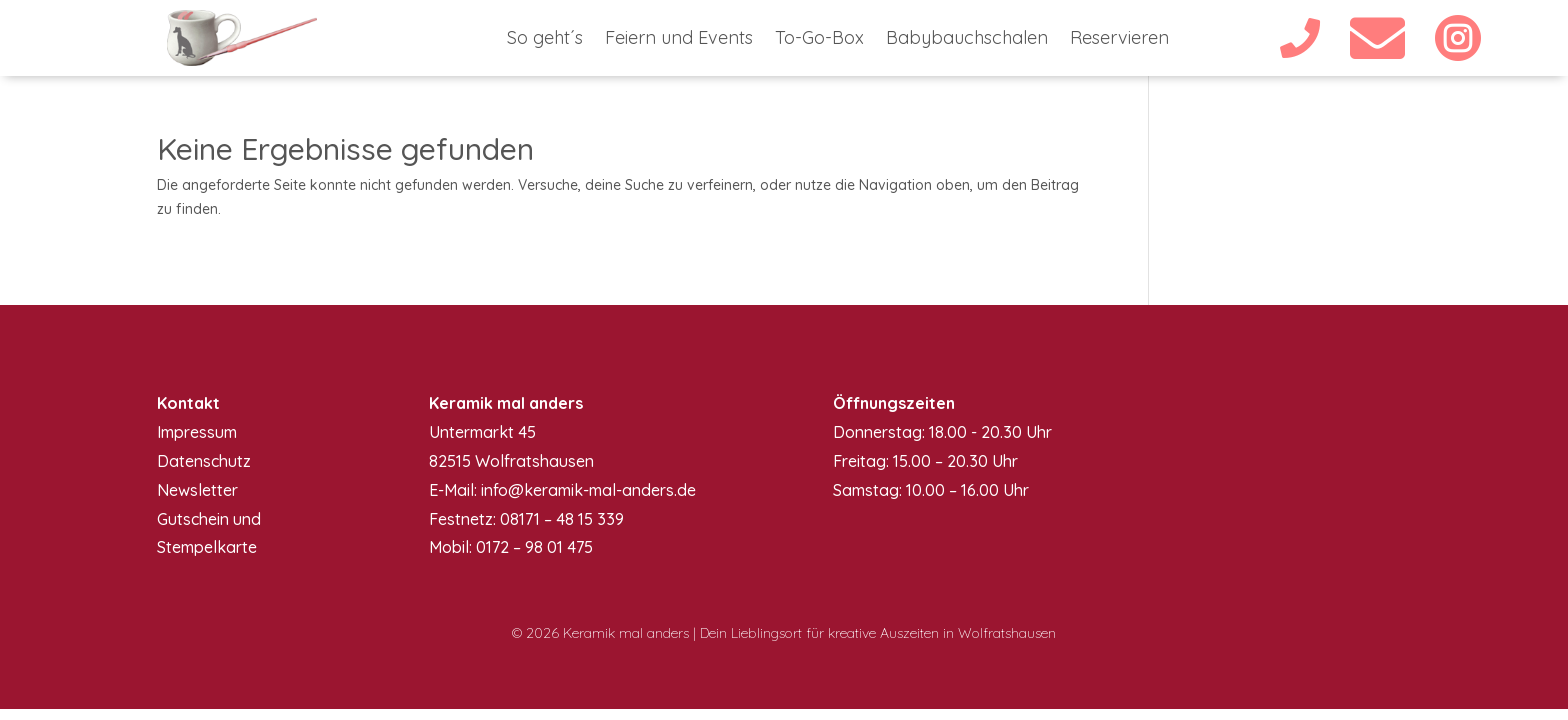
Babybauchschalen (967, 40)
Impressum (197, 432)
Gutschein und (209, 519)
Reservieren (1119, 40)
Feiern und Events (679, 40)
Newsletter (197, 490)
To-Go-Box (819, 40)
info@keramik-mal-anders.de (588, 490)
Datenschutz (204, 461)
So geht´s (545, 40)
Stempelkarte (207, 547)
